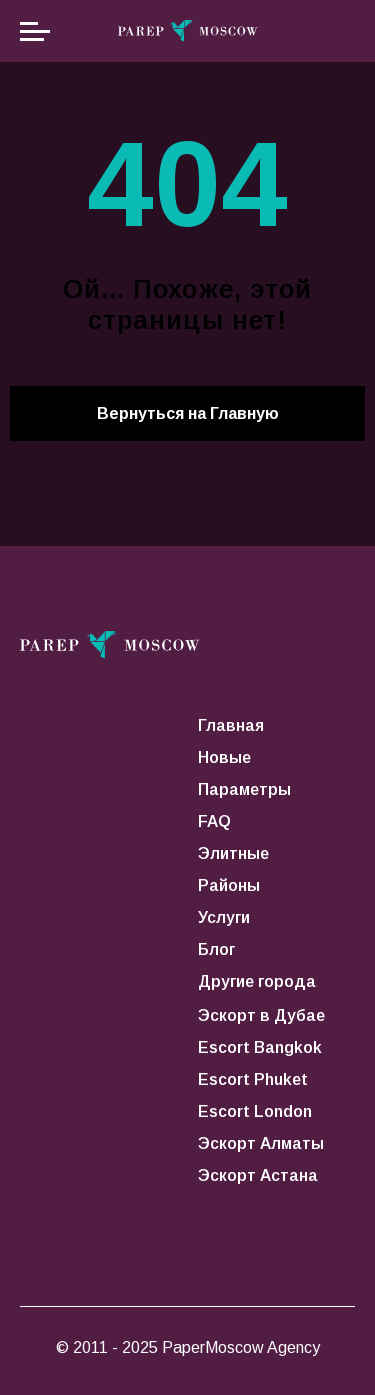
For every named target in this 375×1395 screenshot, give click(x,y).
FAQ (214, 821)
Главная (231, 725)
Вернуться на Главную (188, 413)
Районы (229, 885)
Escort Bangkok (260, 1047)
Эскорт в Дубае (261, 1015)
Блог (216, 949)
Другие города (257, 981)
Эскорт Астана (258, 1175)
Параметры (244, 789)
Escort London (255, 1111)
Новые (224, 757)
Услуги (224, 917)
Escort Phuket (253, 1079)
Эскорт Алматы (261, 1143)
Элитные (233, 853)
